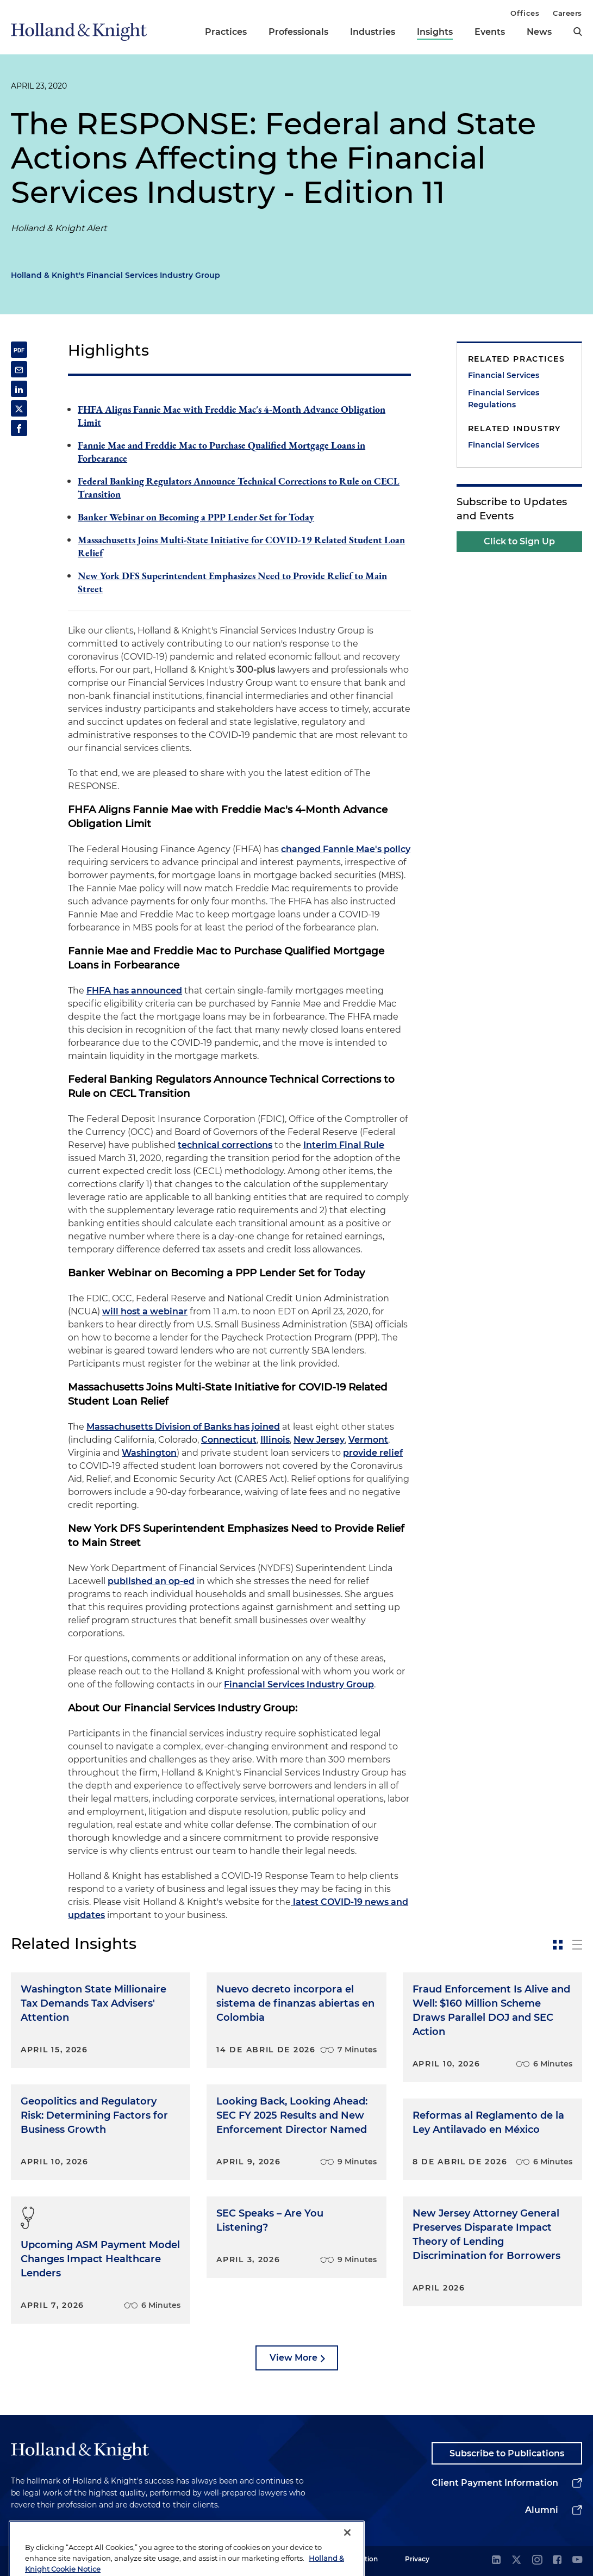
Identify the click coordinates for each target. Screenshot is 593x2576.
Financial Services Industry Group (299, 1684)
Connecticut (229, 1440)
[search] (577, 31)
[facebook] (557, 2560)
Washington (149, 1453)
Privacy (417, 2559)
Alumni (541, 2510)
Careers (567, 13)
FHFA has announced (134, 990)
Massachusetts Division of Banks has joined (183, 1427)
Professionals (298, 32)
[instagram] (537, 2560)
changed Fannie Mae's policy (345, 849)
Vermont (368, 1440)
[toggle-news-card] (558, 1945)
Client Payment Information (495, 2483)
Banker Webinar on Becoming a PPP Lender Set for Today (196, 517)
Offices (524, 13)
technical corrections (225, 1145)
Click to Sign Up (519, 541)
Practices (226, 32)
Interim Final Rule (343, 1145)
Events (490, 32)
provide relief (373, 1453)
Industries (372, 32)
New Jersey (319, 1440)
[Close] (347, 2553)
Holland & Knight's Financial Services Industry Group (115, 275)
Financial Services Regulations (503, 398)
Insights (435, 32)
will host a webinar (145, 1311)
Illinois (275, 1440)
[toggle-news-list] (577, 1945)
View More (293, 2357)
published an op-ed (151, 1581)
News (539, 32)
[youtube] (577, 2560)
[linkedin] (496, 2560)
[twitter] (516, 2560)
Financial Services (503, 375)
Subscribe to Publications (507, 2453)
